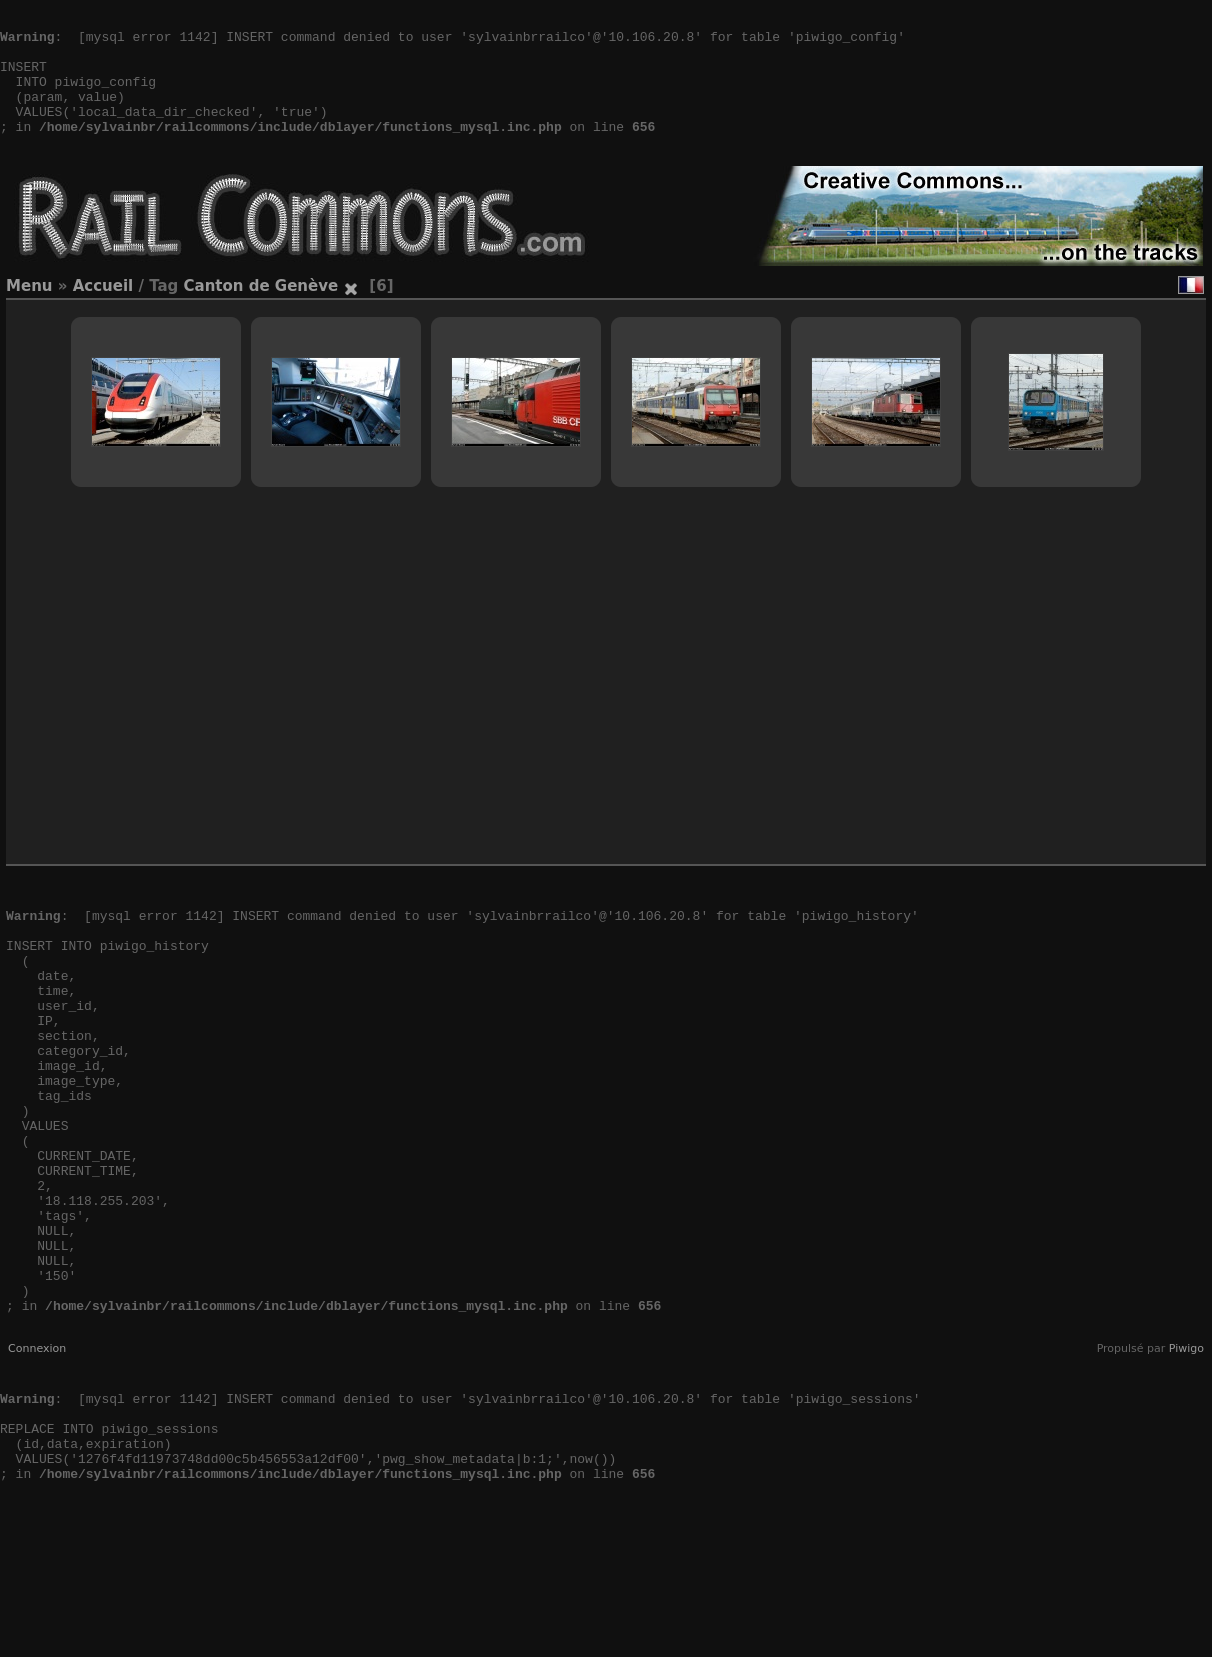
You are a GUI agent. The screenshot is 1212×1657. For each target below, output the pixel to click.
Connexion (37, 1468)
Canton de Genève (261, 316)
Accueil (103, 316)
